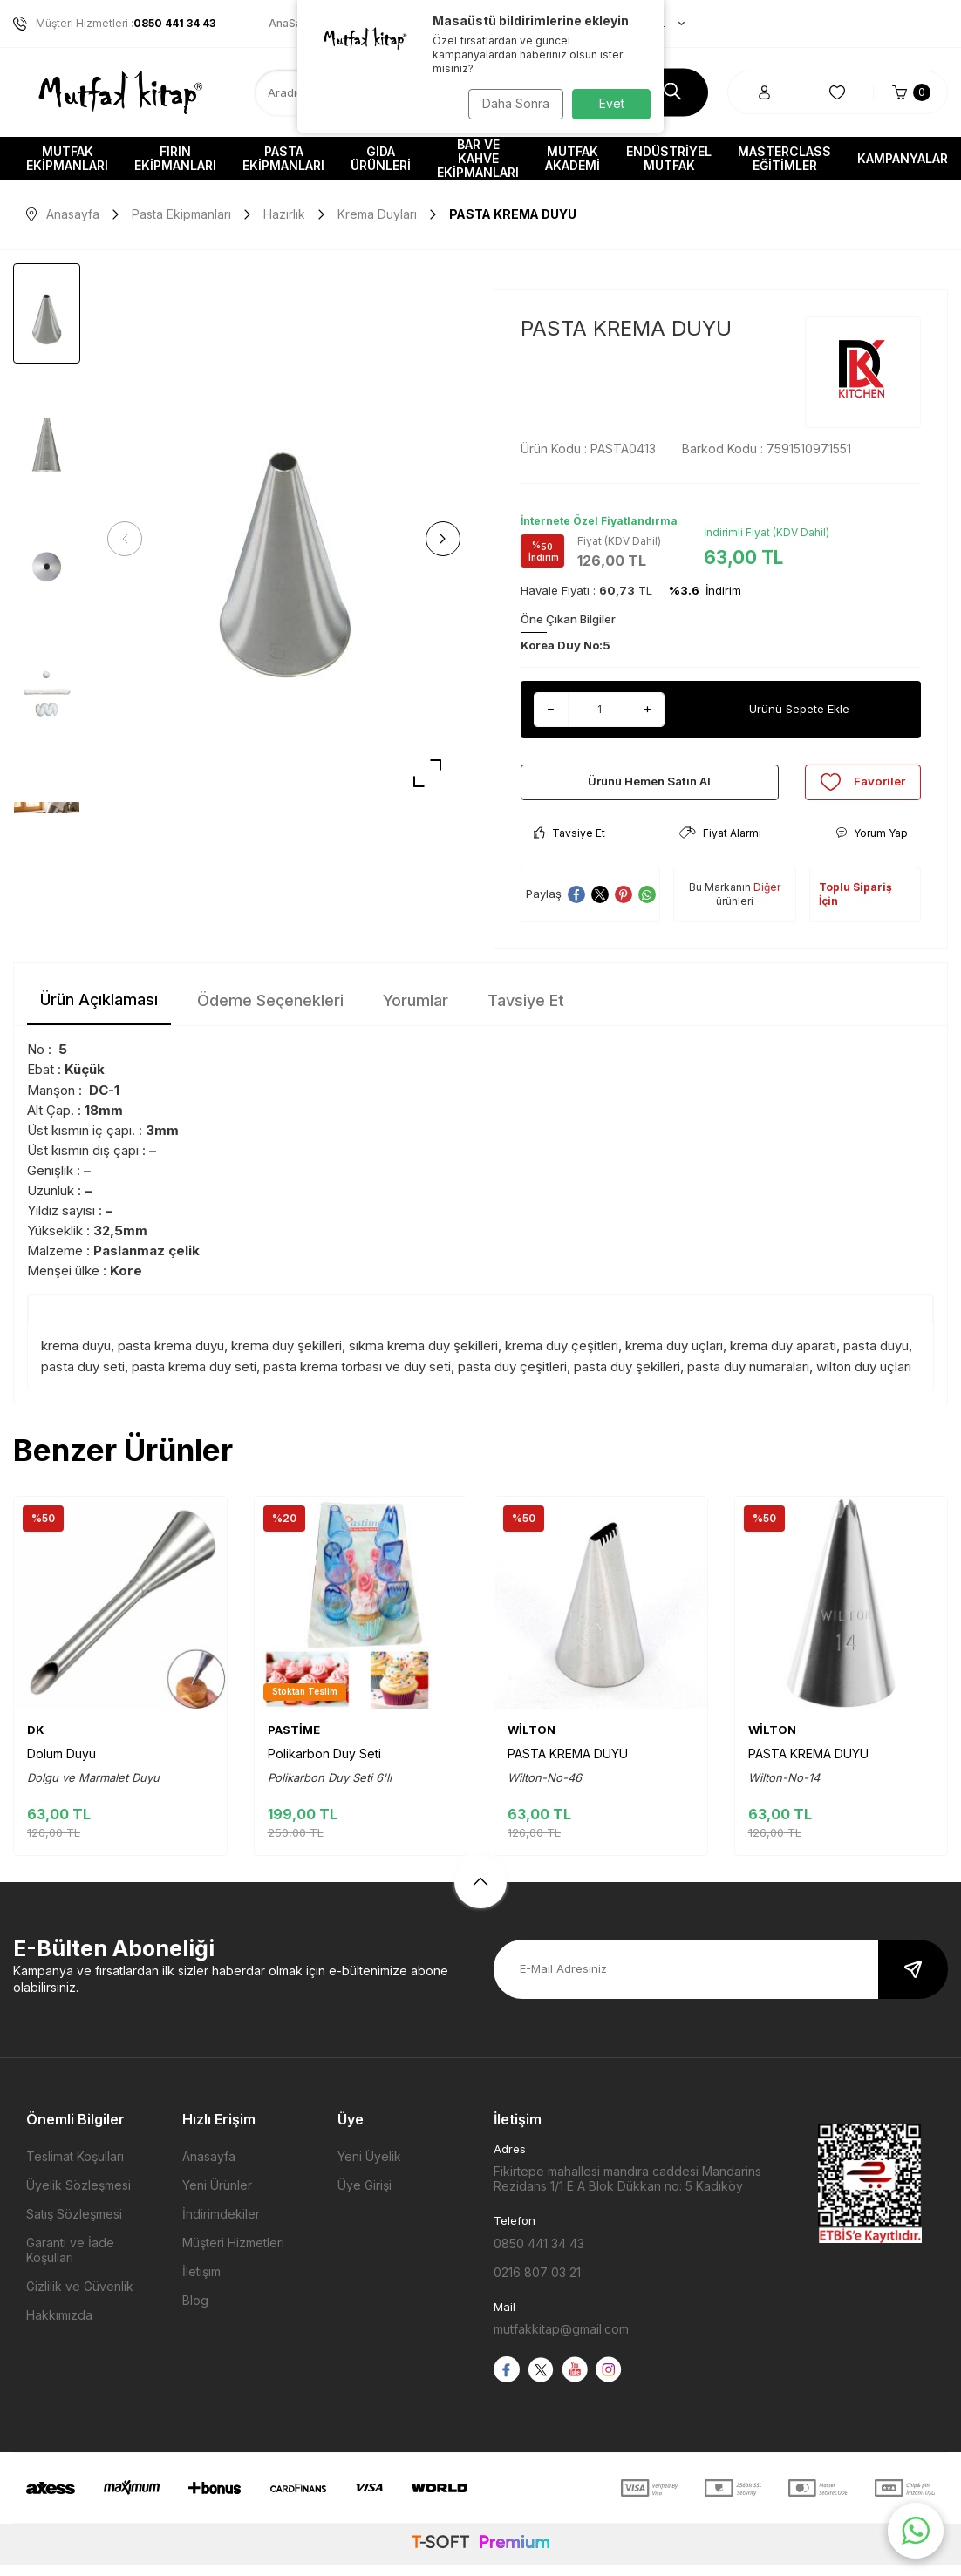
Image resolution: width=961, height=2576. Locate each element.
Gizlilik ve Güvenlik (79, 2298)
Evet (611, 103)
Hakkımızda (59, 2327)
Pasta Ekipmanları (283, 158)
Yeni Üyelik (369, 2168)
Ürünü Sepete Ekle (799, 709)
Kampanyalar (902, 158)
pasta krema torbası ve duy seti (357, 1378)
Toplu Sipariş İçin (855, 906)
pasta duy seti (83, 1378)
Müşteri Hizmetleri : (114, 24)
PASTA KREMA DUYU (568, 1764)
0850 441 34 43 (539, 2255)
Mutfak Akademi (572, 158)
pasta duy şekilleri (627, 1378)
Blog (195, 2312)
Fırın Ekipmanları (175, 158)
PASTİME (294, 1741)
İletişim (201, 2283)
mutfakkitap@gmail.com (561, 2341)
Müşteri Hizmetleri (233, 2254)
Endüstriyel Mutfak (669, 158)
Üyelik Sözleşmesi (78, 2197)
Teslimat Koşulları (75, 2168)
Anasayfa (62, 214)
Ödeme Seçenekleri (270, 1012)
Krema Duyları (377, 214)
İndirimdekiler (221, 2226)
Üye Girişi (364, 2197)
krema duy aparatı (783, 1357)
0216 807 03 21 (537, 2284)
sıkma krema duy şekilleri (423, 1357)
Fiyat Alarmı (720, 845)
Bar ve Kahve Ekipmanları (478, 158)
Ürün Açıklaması (99, 1012)
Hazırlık (284, 214)
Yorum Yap (871, 845)
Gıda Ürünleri (381, 158)
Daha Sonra (511, 103)
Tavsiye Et (569, 845)
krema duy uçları (674, 1357)
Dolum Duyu (61, 1764)
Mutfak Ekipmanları (67, 158)
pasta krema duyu (171, 1357)
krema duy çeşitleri (561, 1357)
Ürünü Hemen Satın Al (650, 787)
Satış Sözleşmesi (74, 2226)
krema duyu (76, 1357)
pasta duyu (876, 1357)
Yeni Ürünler (217, 2197)
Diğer (766, 899)
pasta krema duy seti (194, 1378)
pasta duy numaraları (748, 1378)
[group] (283, 538)
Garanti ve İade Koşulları (70, 2262)
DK (35, 1741)
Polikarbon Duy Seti (324, 1764)
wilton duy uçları (863, 1378)
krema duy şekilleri (286, 1357)
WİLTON (531, 1741)
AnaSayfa (293, 23)
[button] (130, 538)
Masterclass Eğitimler (784, 158)
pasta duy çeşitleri (512, 1378)
